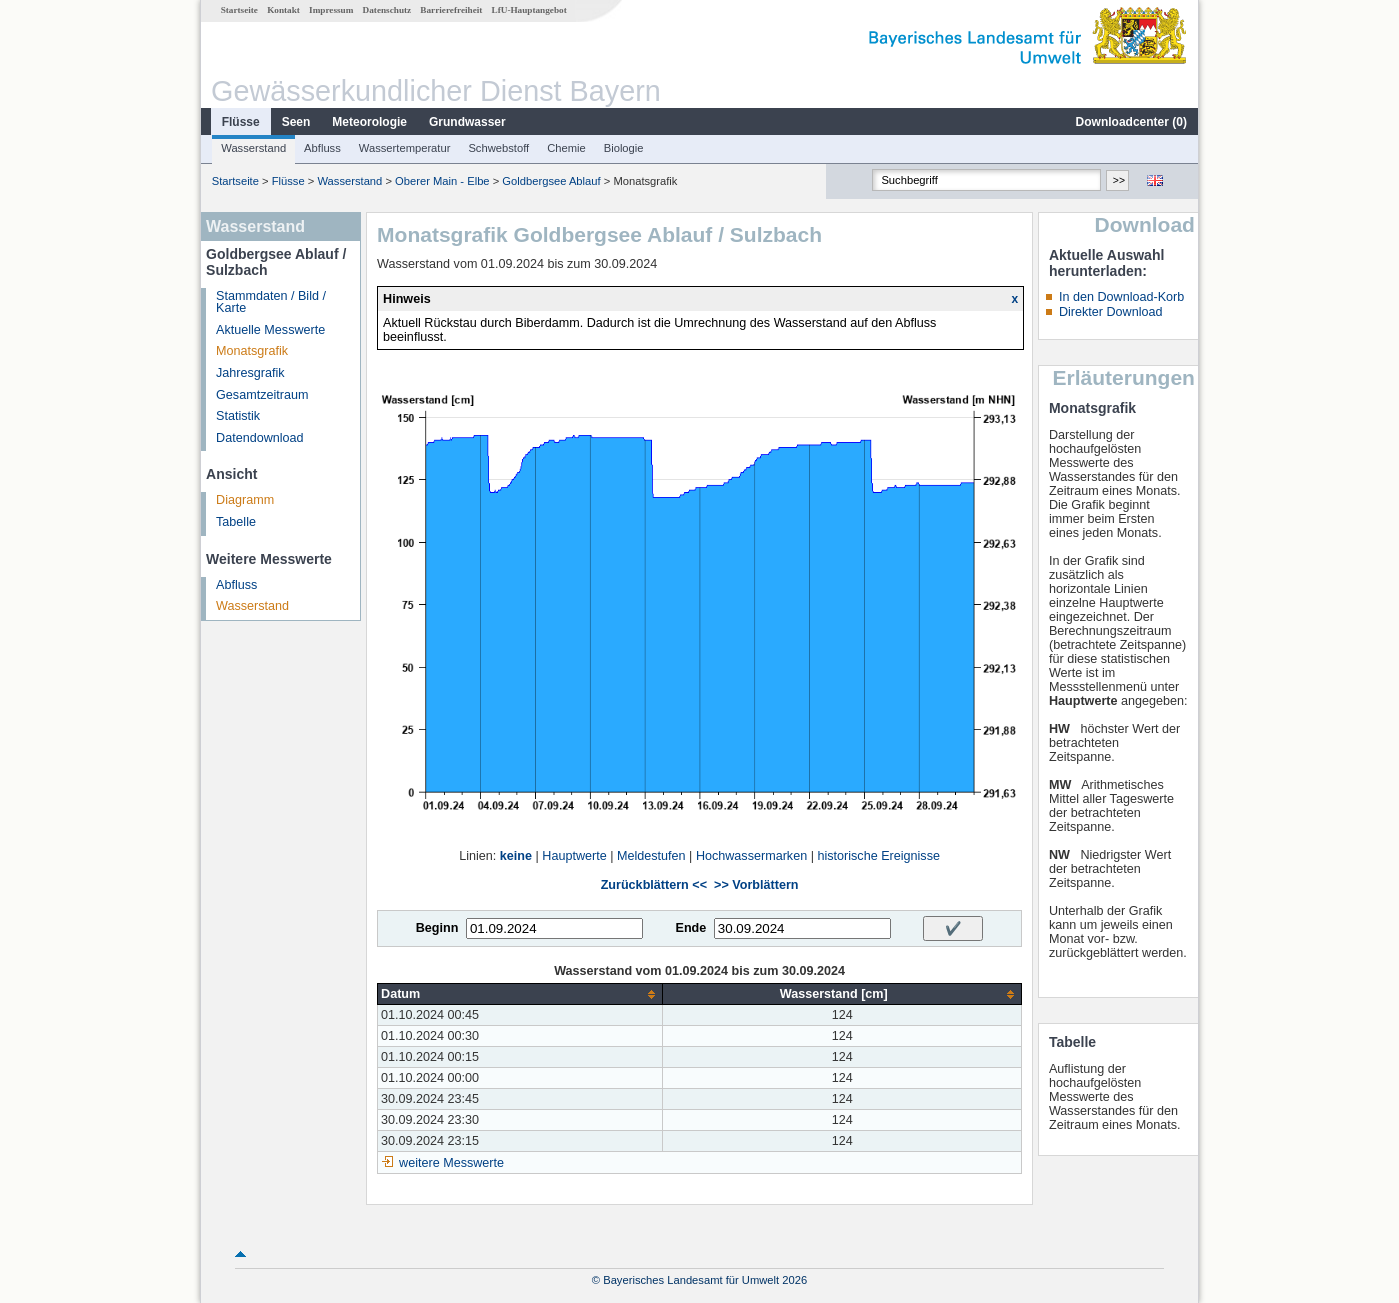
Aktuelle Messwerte (270, 330)
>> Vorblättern (756, 885)
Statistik (238, 416)
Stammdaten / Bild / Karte (271, 302)
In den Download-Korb (1121, 297)
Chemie (566, 148)
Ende (690, 928)
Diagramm (245, 500)
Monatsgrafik (252, 351)
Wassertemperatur (405, 148)
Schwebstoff (498, 148)
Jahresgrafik (250, 373)
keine (516, 856)
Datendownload (260, 438)
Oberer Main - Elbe (442, 181)
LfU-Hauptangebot (529, 10)
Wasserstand (253, 148)
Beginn (437, 928)
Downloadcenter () (1131, 122)
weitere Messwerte (451, 1163)
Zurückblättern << (654, 885)
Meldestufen (651, 856)
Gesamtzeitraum (262, 395)
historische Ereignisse (878, 856)
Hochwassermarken (751, 856)
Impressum (331, 10)
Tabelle (236, 522)
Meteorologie (369, 122)
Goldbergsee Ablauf (551, 181)
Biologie (624, 148)
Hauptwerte (574, 856)
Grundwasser (467, 122)
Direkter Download (1111, 312)
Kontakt (283, 10)
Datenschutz (387, 10)
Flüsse (241, 122)
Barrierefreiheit (451, 10)
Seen (296, 122)
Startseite (239, 10)
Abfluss (322, 148)
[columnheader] (520, 994)
